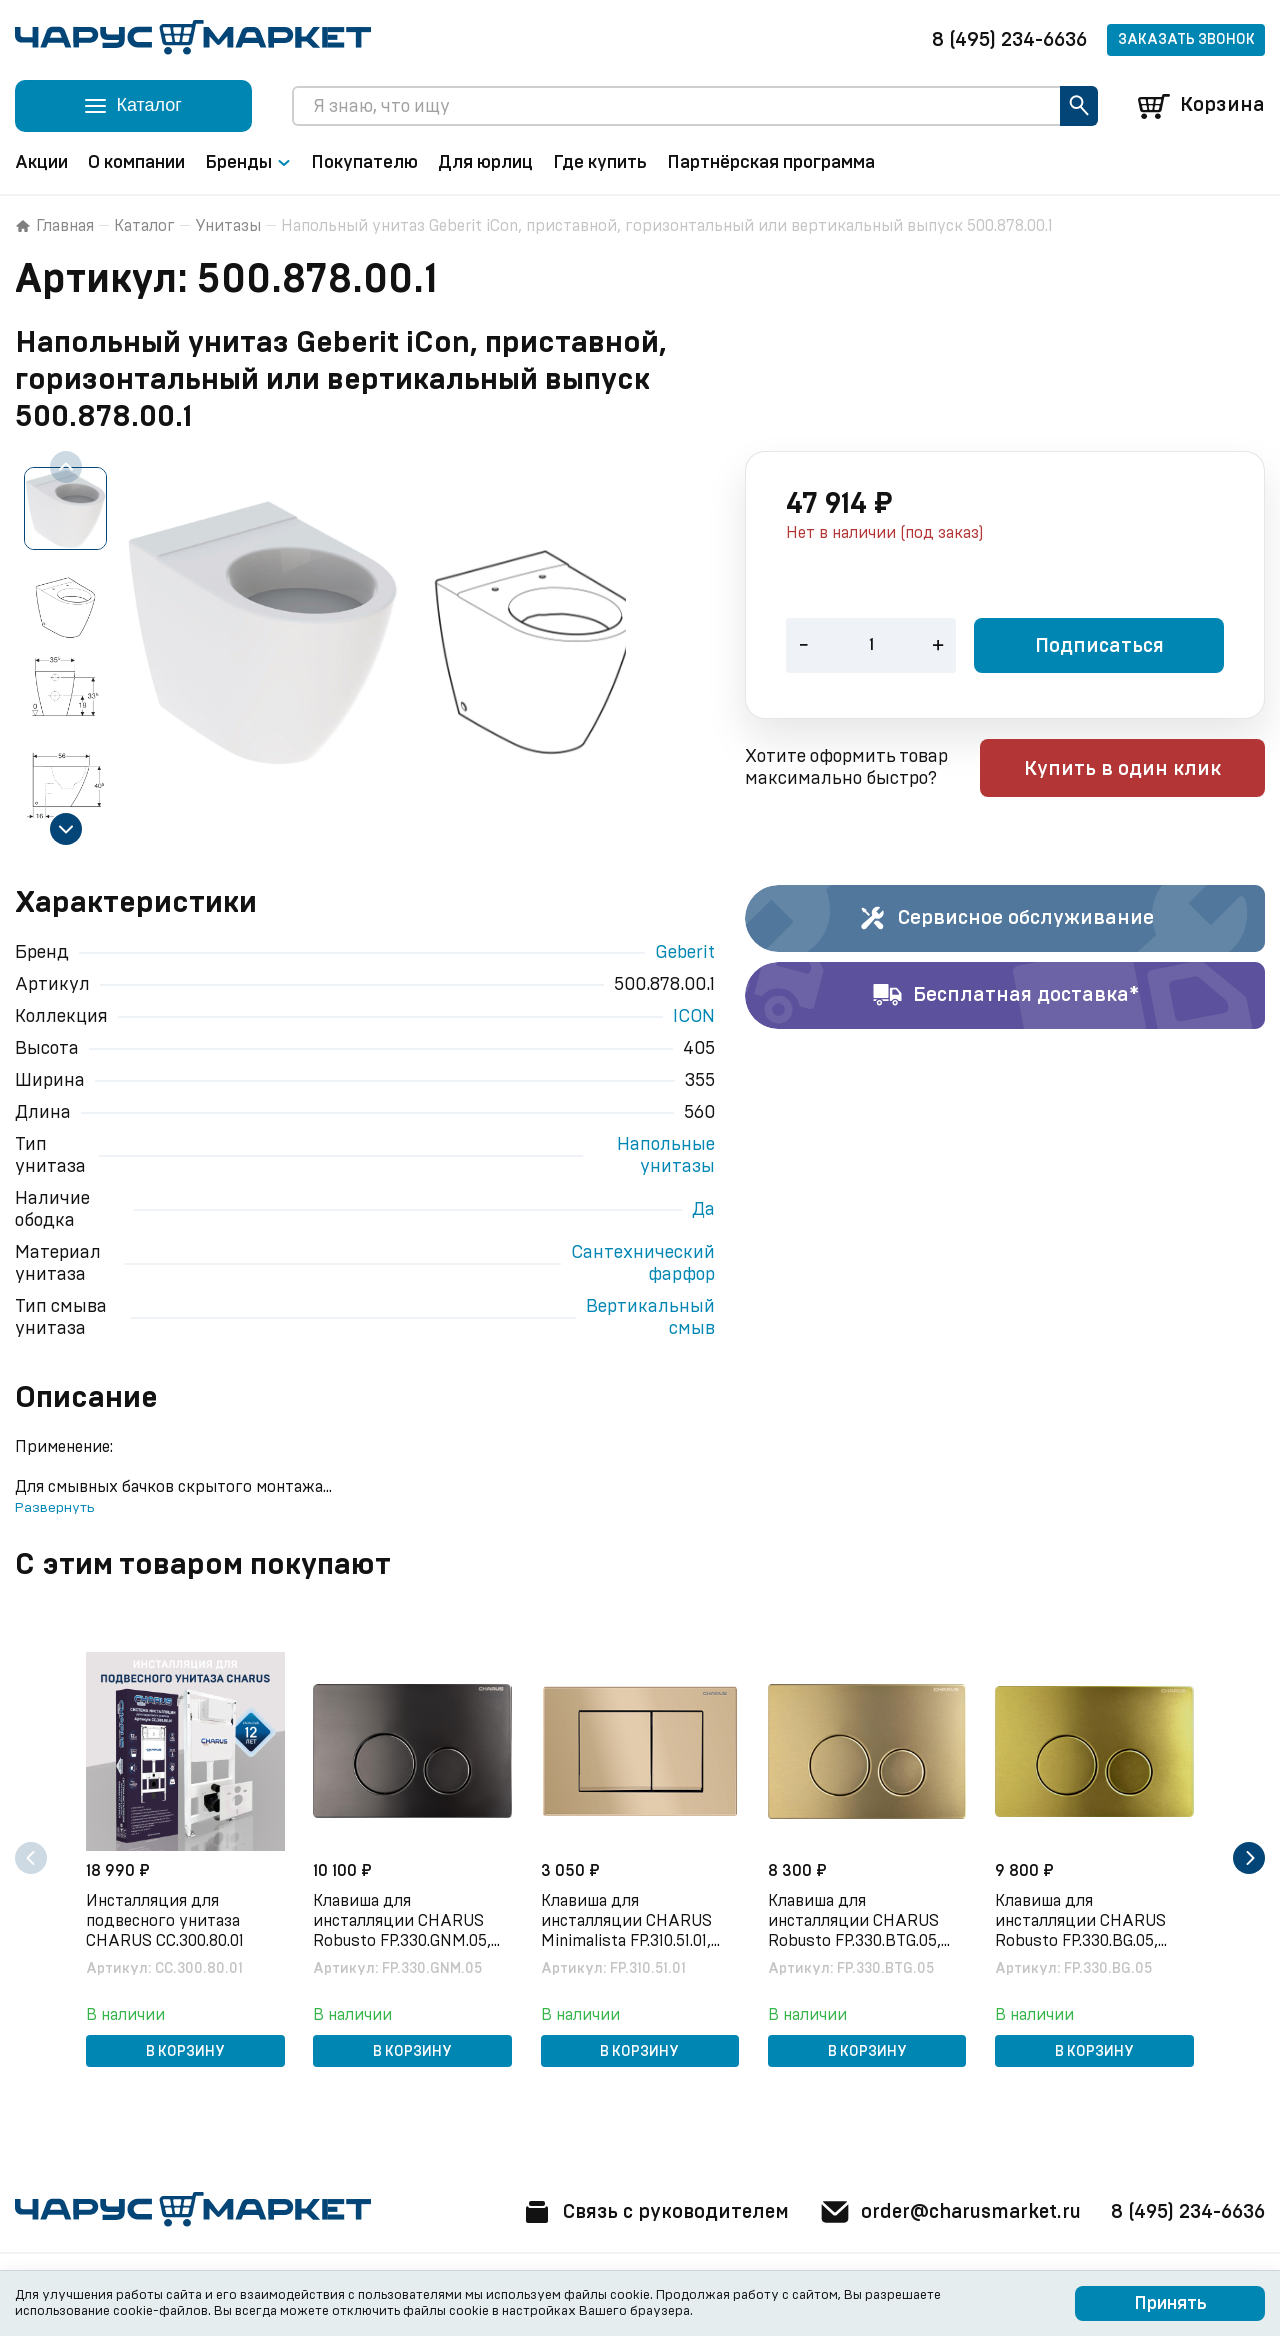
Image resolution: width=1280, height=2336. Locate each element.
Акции (41, 163)
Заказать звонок (1186, 40)
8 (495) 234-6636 (1009, 40)
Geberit (685, 953)
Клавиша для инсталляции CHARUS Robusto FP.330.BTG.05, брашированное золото (858, 1921)
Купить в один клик (1137, 770)
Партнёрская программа (771, 163)
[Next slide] (66, 829)
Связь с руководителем (642, 2212)
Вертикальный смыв (650, 1318)
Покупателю (364, 163)
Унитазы (228, 226)
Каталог (144, 226)
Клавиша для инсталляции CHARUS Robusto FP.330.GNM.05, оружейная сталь (404, 1921)
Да (703, 1210)
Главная (54, 226)
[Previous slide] (66, 467)
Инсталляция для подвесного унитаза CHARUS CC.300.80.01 (167, 1920)
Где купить (600, 163)
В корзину (185, 2051)
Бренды (248, 163)
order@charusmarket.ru (944, 2212)
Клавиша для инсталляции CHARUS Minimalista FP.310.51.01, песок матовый (627, 1921)
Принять (1170, 2304)
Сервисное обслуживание (1005, 919)
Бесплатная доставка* (1005, 996)
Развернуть (54, 1508)
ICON (694, 1017)
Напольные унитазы (666, 1156)
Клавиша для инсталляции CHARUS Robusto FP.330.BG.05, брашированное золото (1085, 1921)
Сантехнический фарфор (643, 1264)
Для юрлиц (485, 163)
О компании (136, 163)
